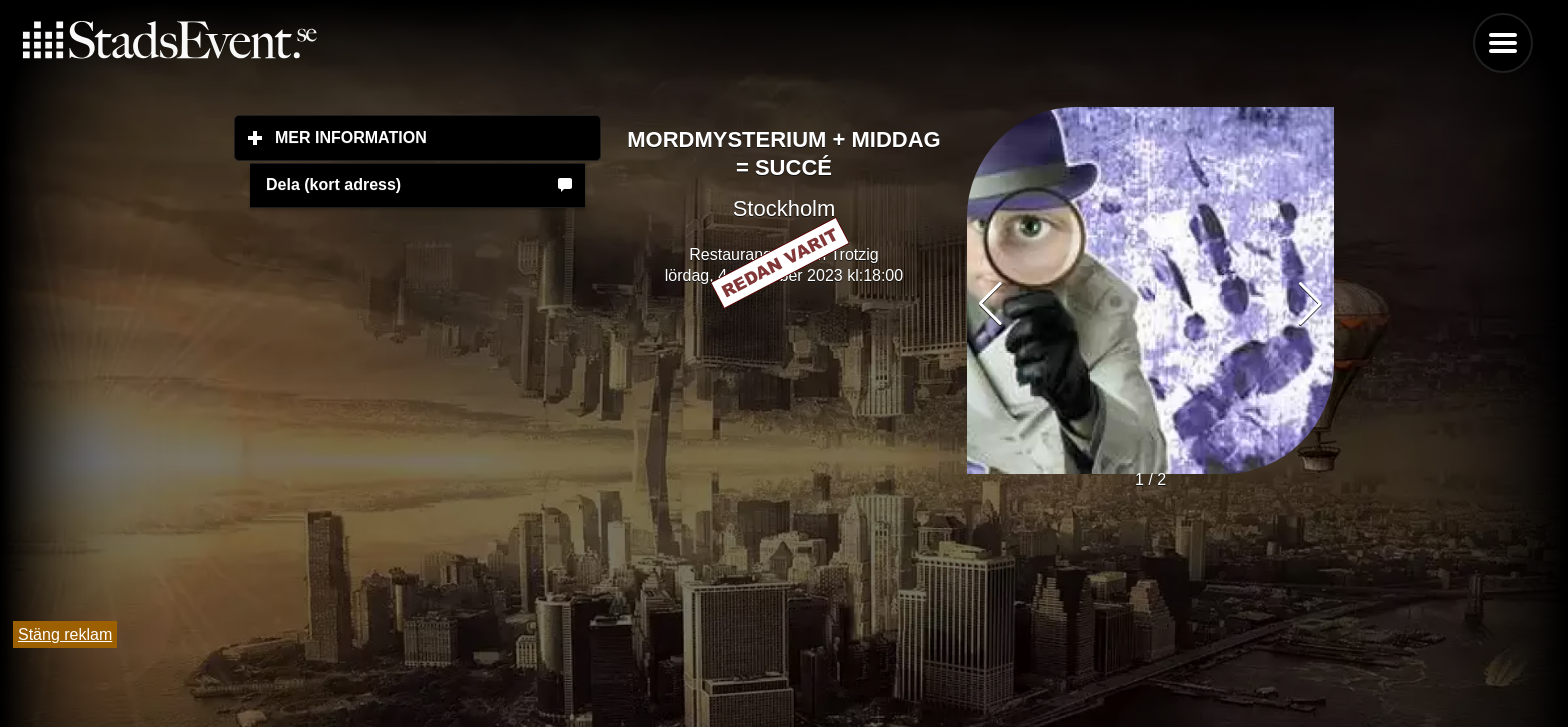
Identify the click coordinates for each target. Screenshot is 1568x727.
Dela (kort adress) (333, 184)
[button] (1310, 304)
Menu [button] (1503, 43)
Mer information (438, 137)
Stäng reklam (65, 634)
